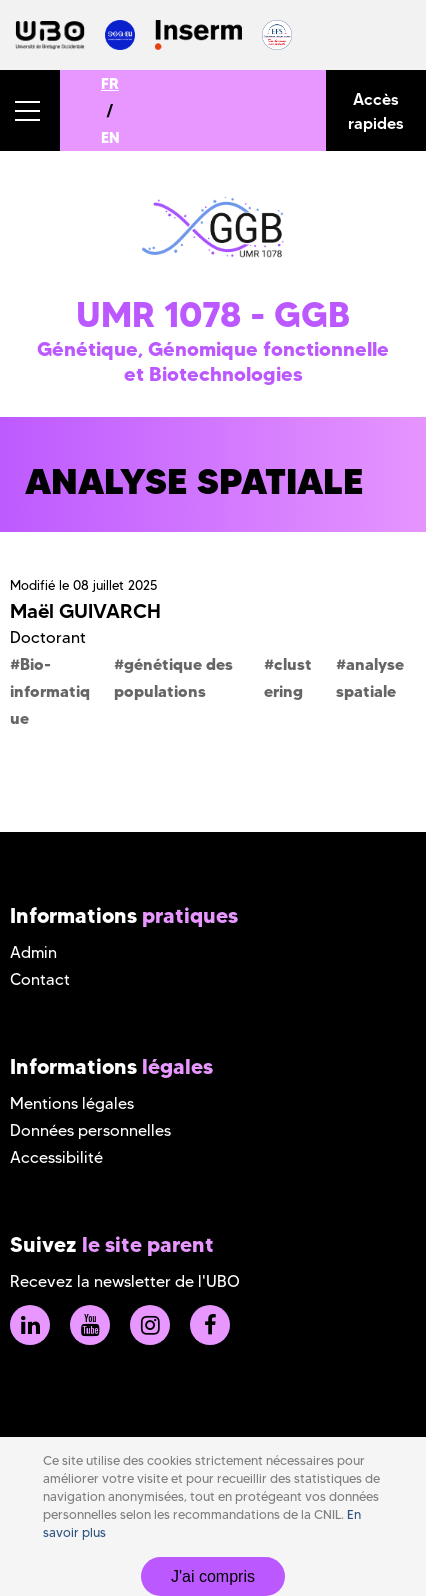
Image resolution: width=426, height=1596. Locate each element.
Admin (33, 952)
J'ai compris (213, 1576)
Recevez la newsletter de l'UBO (125, 1281)
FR (110, 83)
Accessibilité (56, 1157)
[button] (30, 110)
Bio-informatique (50, 691)
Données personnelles (90, 1130)
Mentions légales (72, 1103)
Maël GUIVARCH (85, 611)
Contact (40, 979)
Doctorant (48, 637)
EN (110, 137)
